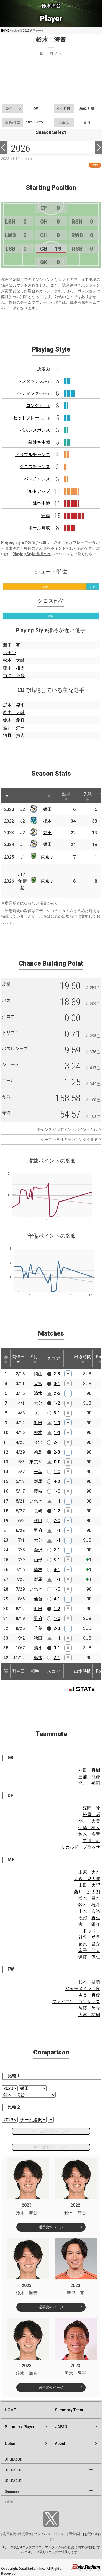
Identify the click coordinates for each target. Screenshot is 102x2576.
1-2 (57, 1403)
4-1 (57, 1569)
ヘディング (33, 393)
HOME (5, 30)
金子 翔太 (89, 1950)
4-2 (57, 1481)
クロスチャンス (35, 466)
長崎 (38, 1510)
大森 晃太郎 (87, 1878)
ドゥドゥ (91, 1930)
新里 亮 (11, 645)
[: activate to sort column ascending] (17, 796)
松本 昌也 (89, 1898)
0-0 (57, 1461)
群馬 (38, 1481)
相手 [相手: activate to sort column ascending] (34, 1358)
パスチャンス (37, 479)
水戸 (38, 1413)
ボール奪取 (39, 527)
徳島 (38, 1452)
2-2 (57, 1393)
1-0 (57, 1471)
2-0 (57, 1520)
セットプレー (31, 417)
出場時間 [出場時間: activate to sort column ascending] (82, 1358)
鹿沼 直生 (89, 1917)
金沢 (38, 1442)
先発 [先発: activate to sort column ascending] (87, 796)
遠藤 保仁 (89, 1957)
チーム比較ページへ (50, 2131)
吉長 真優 (89, 1995)
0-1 (57, 1383)
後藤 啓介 (89, 2008)
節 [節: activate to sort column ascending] (6, 1358)
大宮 (38, 1383)
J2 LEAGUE (13, 2470)
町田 (38, 1422)
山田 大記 (89, 1885)
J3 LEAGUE (13, 2481)
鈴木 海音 (89, 1834)
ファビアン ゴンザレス (76, 2001)
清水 (38, 1393)
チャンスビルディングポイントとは (67, 1129)
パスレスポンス (35, 430)
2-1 (57, 1442)
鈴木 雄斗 (89, 1904)
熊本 (38, 1432)
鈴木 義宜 (14, 720)
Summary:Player (20, 2427)
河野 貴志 (14, 735)
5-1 (57, 1413)
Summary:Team (69, 2410)
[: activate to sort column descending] (7, 796)
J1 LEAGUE (13, 2460)
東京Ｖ (47, 857)
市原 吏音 (14, 675)
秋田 (38, 1520)
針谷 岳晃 (89, 1937)
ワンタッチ (33, 381)
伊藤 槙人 (89, 1827)
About (60, 2443)
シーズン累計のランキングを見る (69, 1139)
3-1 (57, 1559)
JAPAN (61, 2427)
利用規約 (9, 2534)
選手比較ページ (51, 2227)
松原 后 (91, 1814)
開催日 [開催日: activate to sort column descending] (18, 1358)
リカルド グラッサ (80, 1847)
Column (12, 2443)
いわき (35, 1501)
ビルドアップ (37, 491)
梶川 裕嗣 (89, 1783)
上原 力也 (89, 1872)
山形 (38, 1559)
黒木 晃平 (14, 704)
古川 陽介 (89, 1924)
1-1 (57, 1422)
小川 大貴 (89, 1821)
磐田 (47, 809)
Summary (12, 2491)
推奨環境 (25, 2534)
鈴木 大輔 (14, 712)
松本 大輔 (14, 660)
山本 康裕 (89, 1911)
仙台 (38, 1599)
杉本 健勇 (89, 1982)
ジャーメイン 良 (82, 1988)
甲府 (38, 1530)
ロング (38, 405)
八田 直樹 (89, 1770)
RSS (95, 165)
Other (9, 2502)
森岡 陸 (91, 1808)
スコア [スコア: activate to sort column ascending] (53, 1358)
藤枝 (38, 1491)
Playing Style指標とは (32, 554)
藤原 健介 (89, 1944)
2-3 (57, 1373)
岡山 (38, 1373)
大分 (38, 1403)
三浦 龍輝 (89, 1776)
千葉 (38, 1471)
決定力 (43, 368)
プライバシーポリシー (50, 2534)
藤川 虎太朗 (87, 1891)
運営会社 (75, 2534)
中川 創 (91, 1840)
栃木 (47, 821)
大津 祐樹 (89, 2014)
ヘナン (9, 652)
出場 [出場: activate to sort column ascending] (66, 796)
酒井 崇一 (14, 727)
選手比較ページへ (50, 2147)
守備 (45, 515)
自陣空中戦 (39, 503)
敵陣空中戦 (39, 442)
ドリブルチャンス (32, 454)
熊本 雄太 (14, 668)
